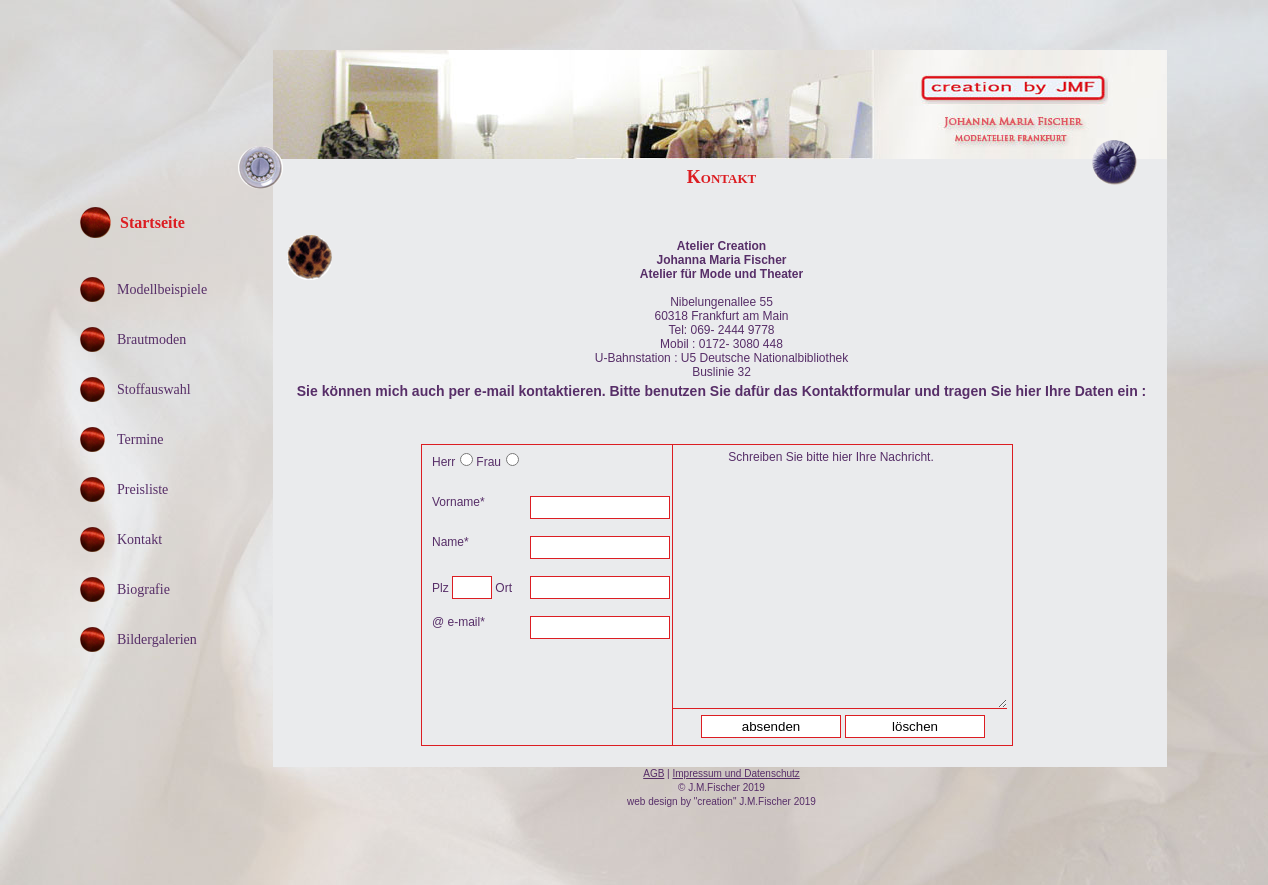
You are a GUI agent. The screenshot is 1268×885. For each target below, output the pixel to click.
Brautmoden (151, 339)
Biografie (143, 589)
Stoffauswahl (154, 389)
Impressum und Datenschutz (736, 773)
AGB (653, 773)
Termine (140, 439)
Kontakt (139, 539)
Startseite (152, 222)
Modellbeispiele (162, 289)
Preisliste (142, 489)
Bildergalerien (157, 639)
